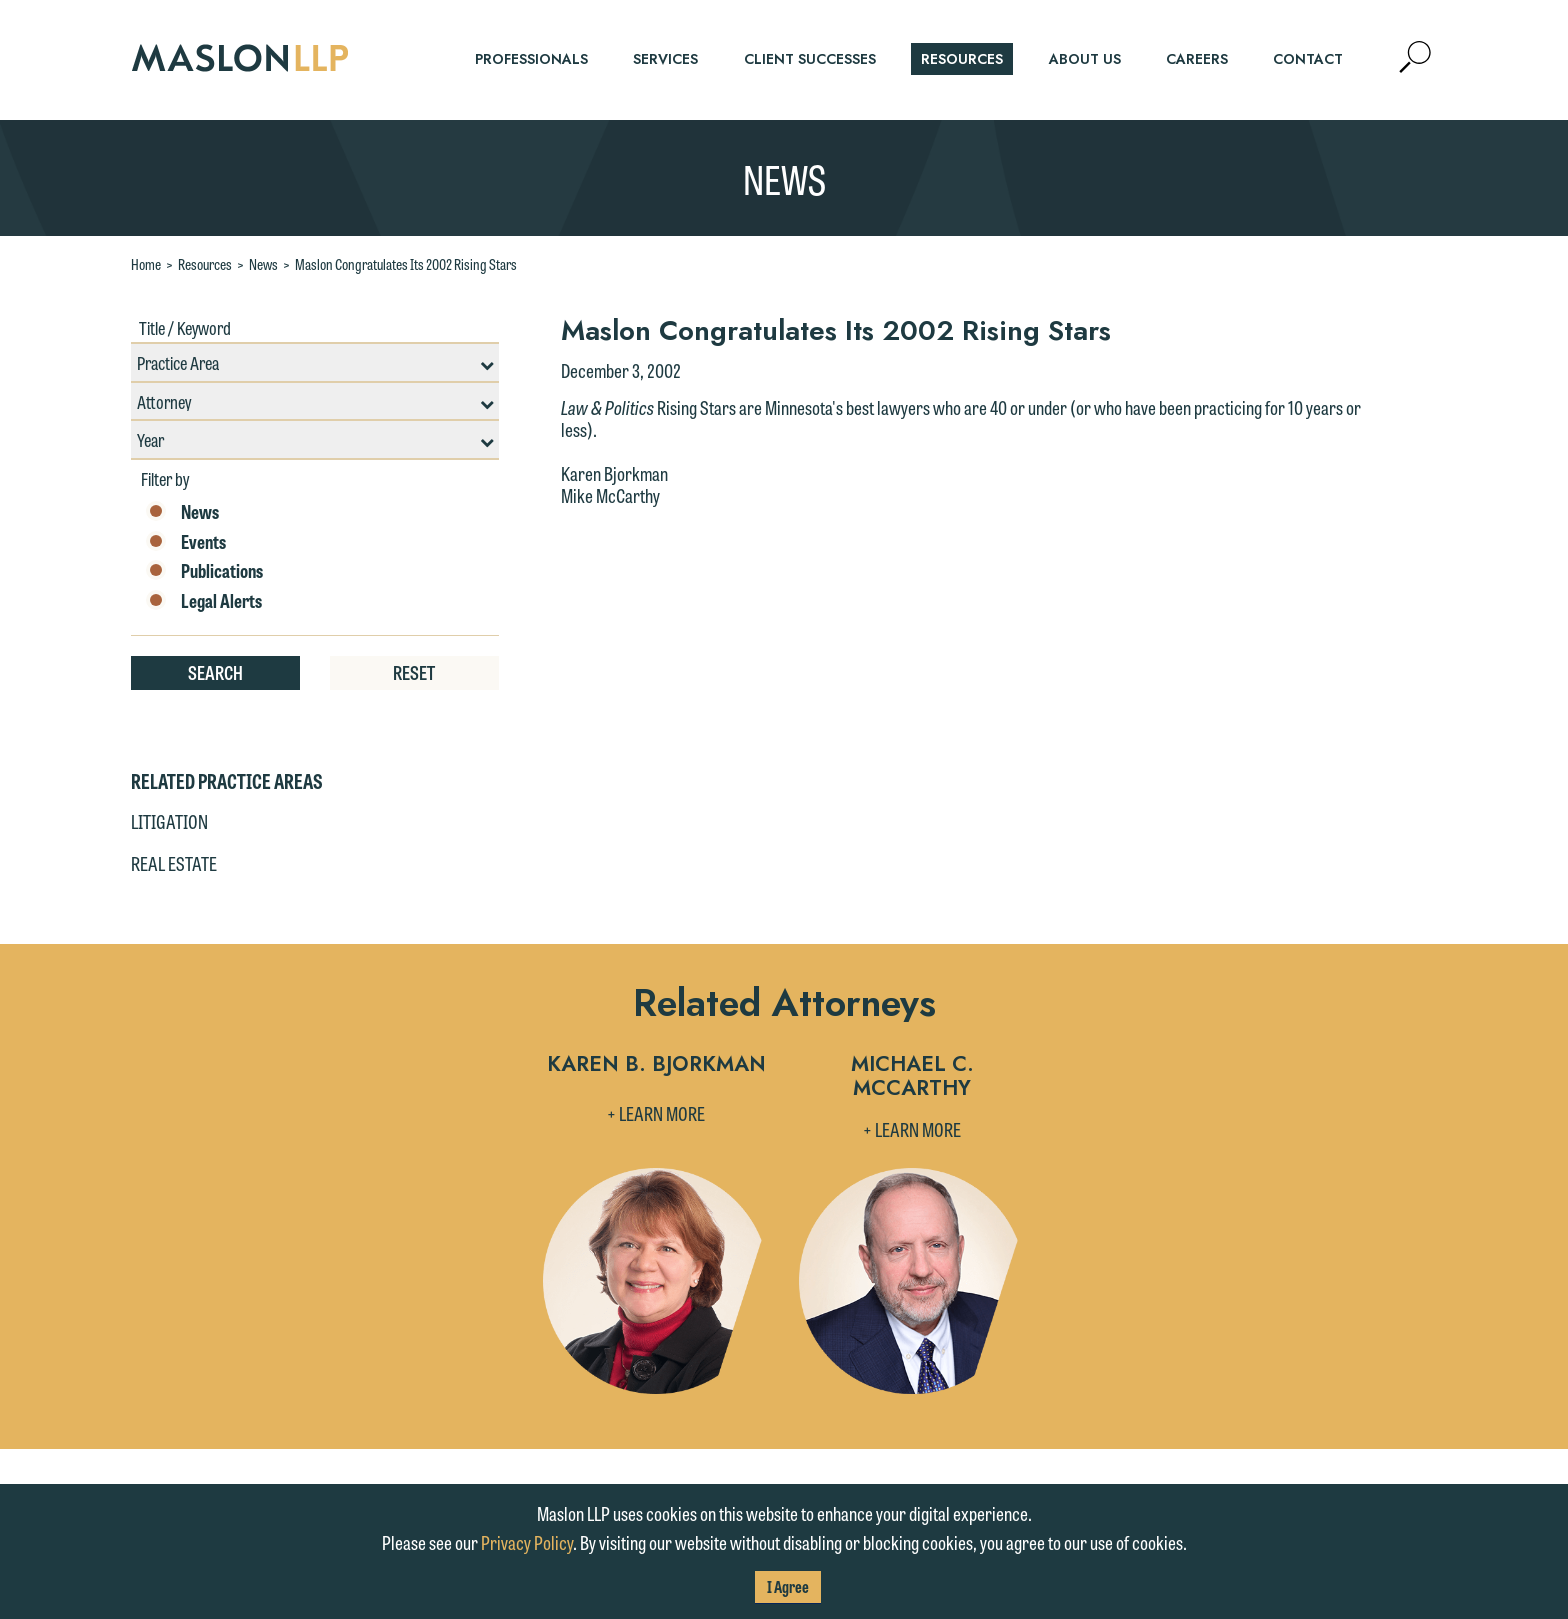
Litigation (169, 821)
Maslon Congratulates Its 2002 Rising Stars (406, 264)
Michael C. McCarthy (912, 1077)
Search (215, 672)
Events (186, 542)
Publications (204, 571)
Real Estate (174, 863)
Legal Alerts (204, 601)
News (263, 264)
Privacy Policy (527, 1542)
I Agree (788, 1586)
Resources (205, 264)
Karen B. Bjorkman (656, 1065)
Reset (414, 672)
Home (146, 264)
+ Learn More (656, 1113)
